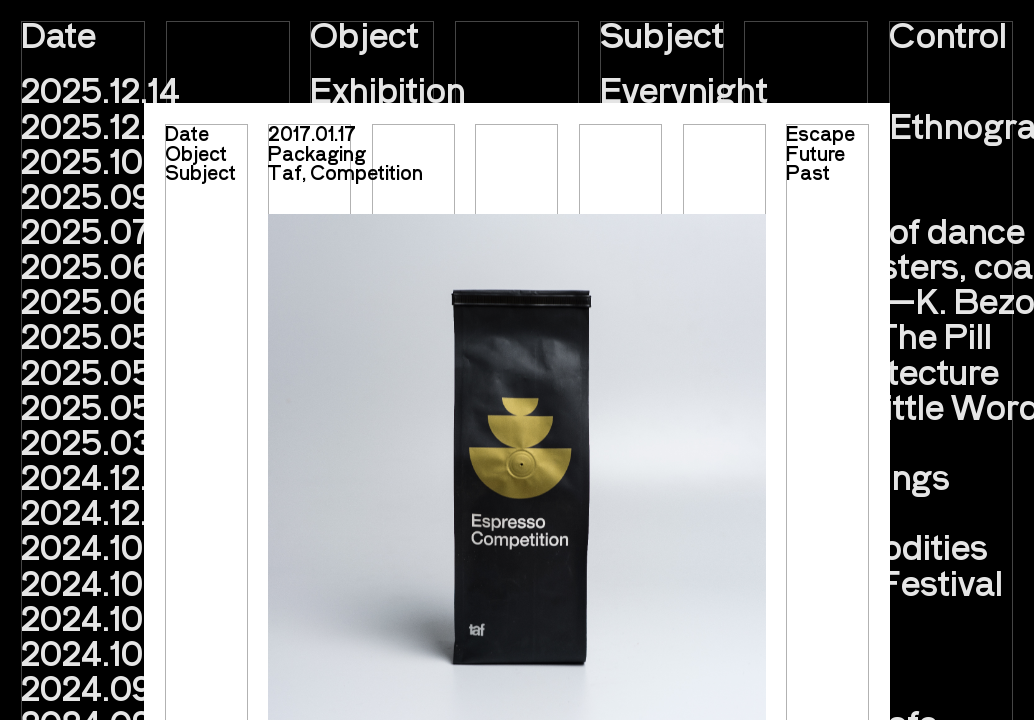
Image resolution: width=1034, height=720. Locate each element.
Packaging (317, 153)
